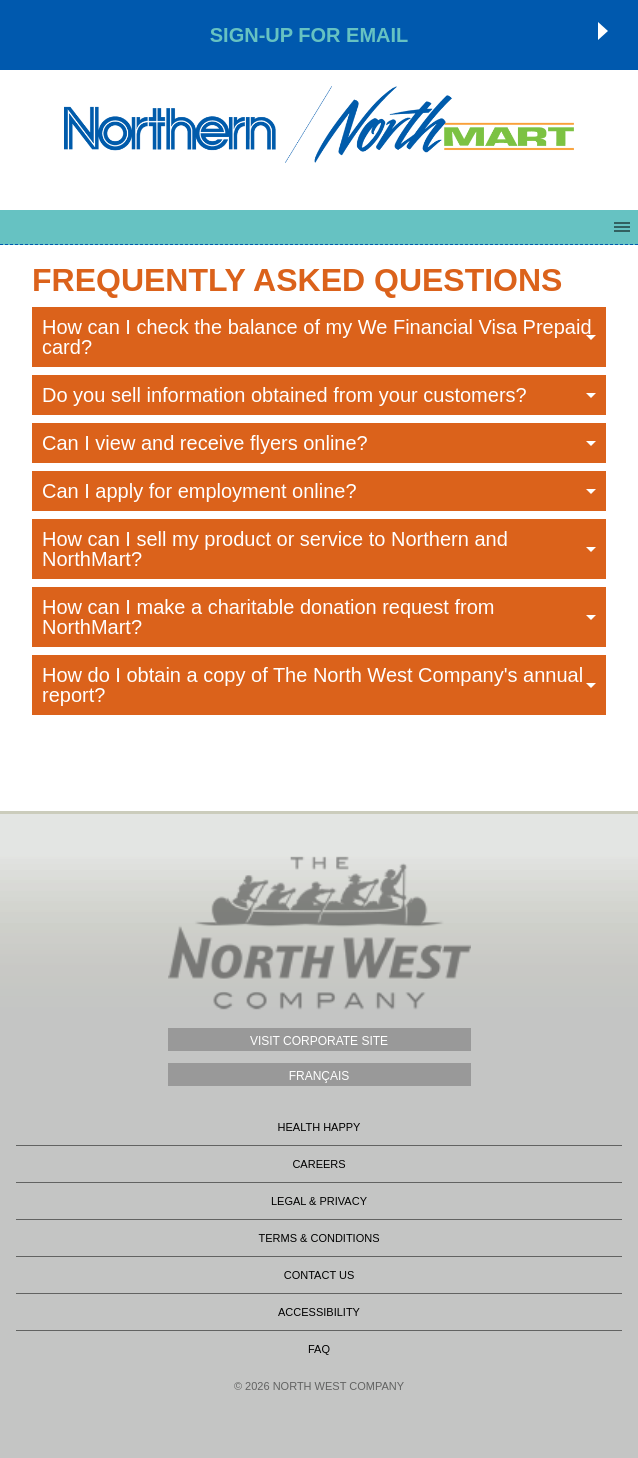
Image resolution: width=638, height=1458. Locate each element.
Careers (318, 1164)
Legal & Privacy (319, 1201)
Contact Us (319, 1275)
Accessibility (319, 1312)
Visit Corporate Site (319, 1041)
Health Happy (319, 1127)
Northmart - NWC (319, 125)
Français (319, 1076)
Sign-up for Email (309, 35)
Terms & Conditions (318, 1238)
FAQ (319, 1349)
